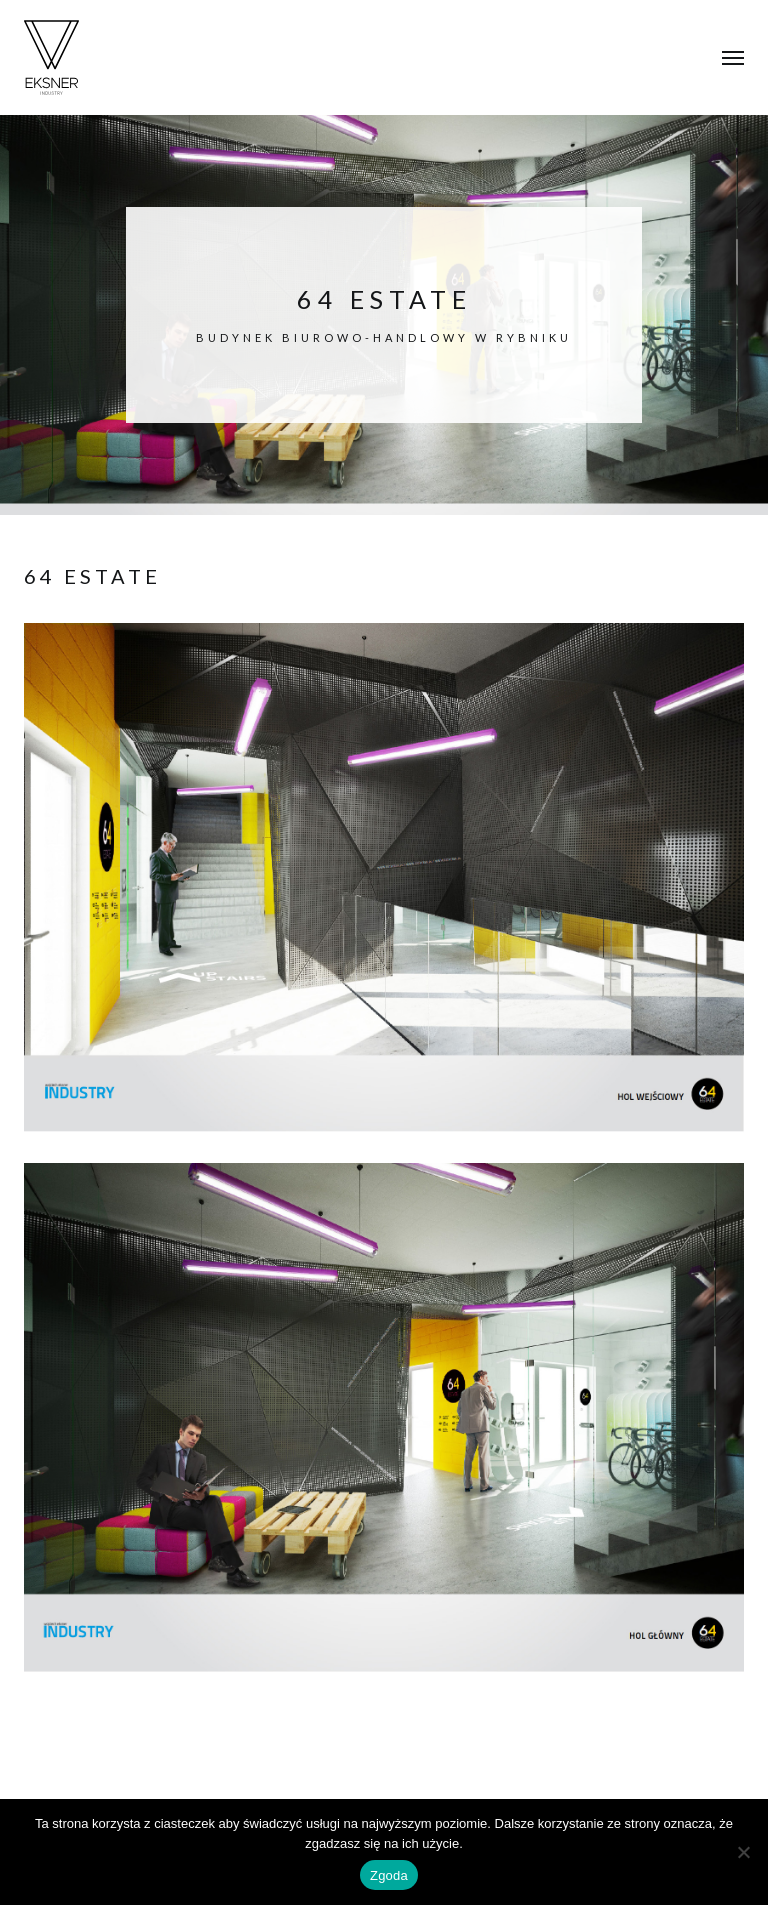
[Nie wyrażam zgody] (743, 1852)
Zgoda (389, 1875)
